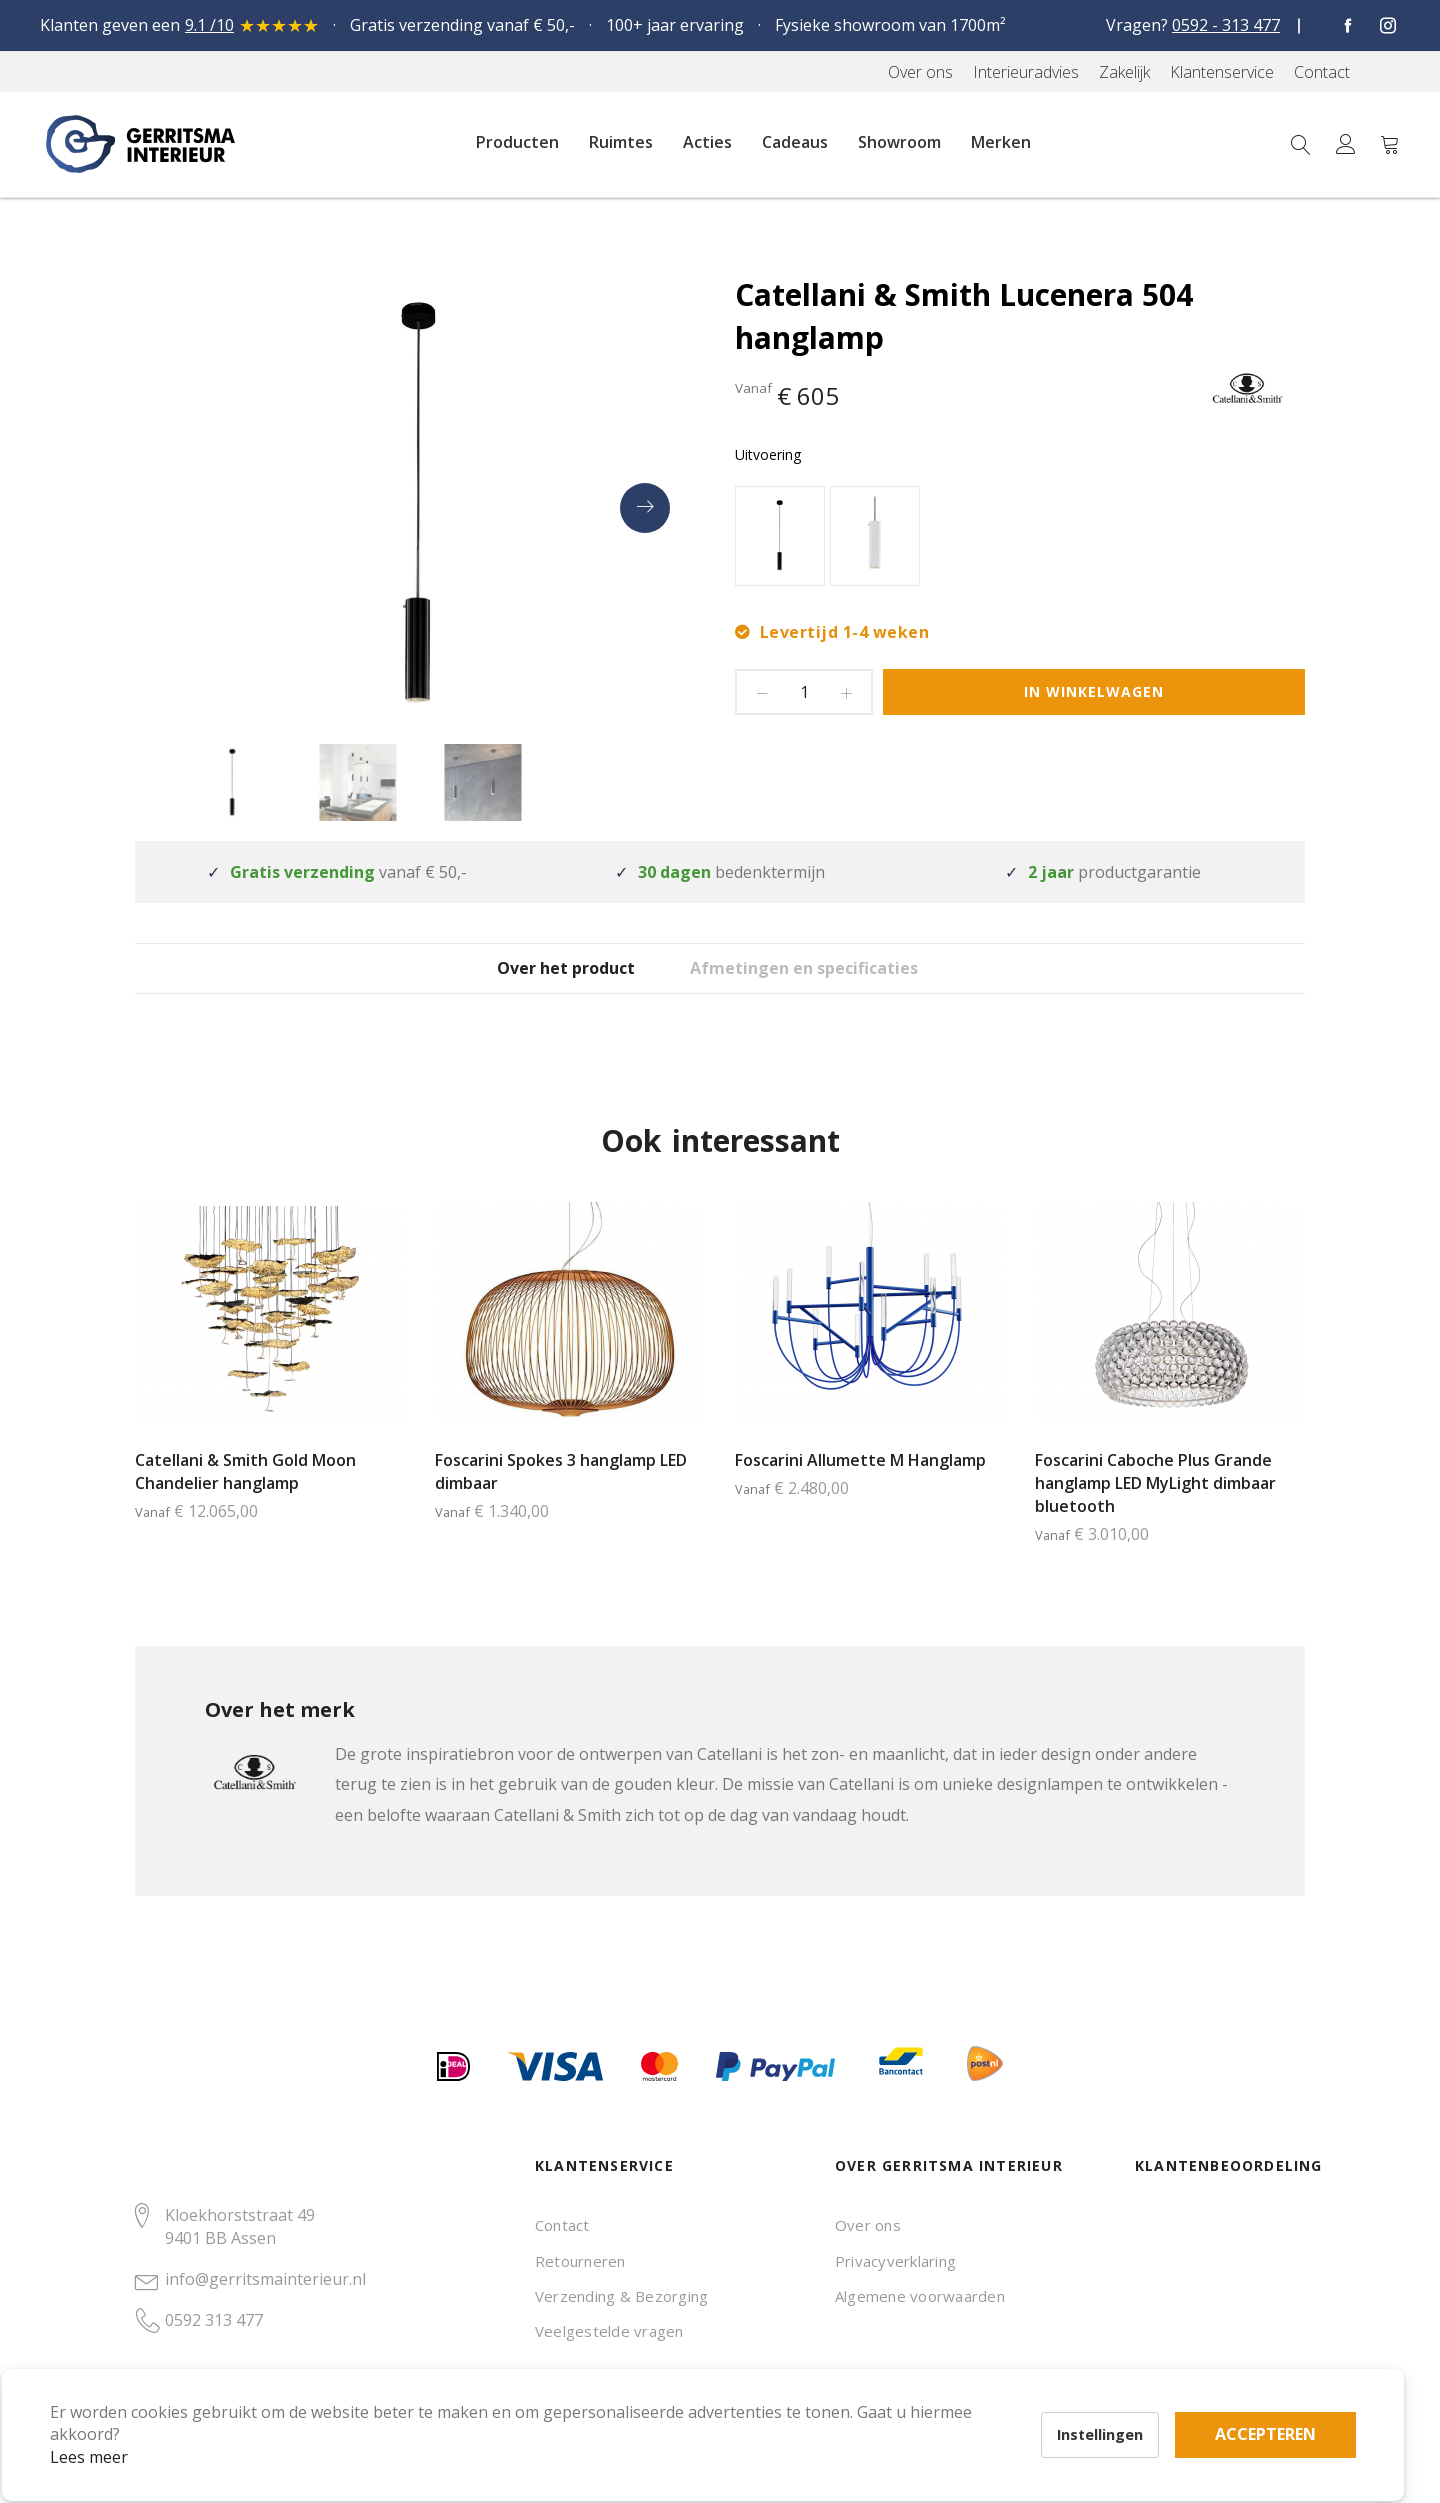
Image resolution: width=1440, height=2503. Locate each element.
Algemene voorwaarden (920, 2296)
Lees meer (119, 2427)
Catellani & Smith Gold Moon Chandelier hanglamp (245, 1501)
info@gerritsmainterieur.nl (265, 2279)
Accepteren (693, 2393)
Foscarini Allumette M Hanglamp (860, 1490)
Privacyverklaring (895, 2261)
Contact (562, 2225)
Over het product (545, 983)
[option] (780, 536)
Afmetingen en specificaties (838, 983)
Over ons (868, 2225)
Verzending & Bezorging (621, 2296)
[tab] (545, 982)
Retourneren (580, 2261)
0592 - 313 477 (1226, 25)
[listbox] (1020, 538)
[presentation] (645, 508)
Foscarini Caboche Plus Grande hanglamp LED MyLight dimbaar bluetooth (1155, 1513)
